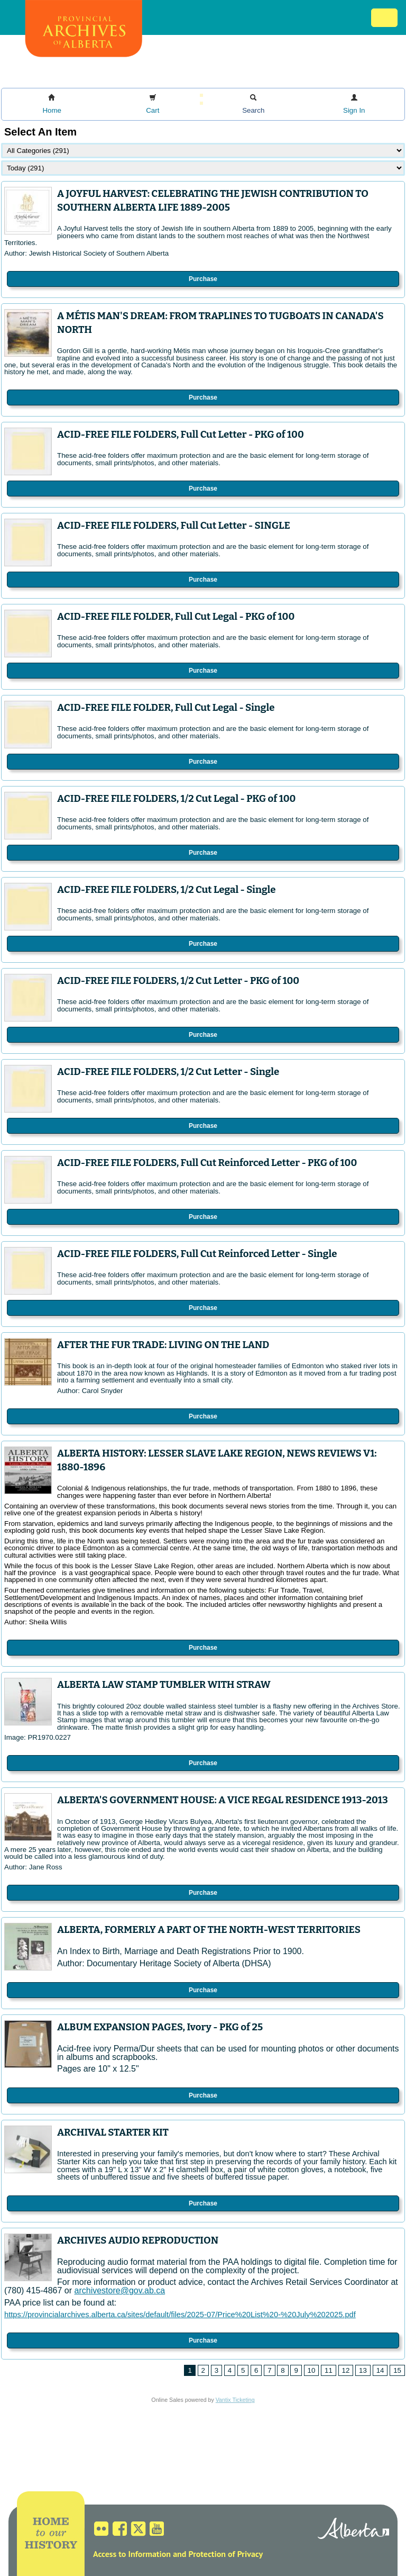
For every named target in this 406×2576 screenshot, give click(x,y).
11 (329, 2370)
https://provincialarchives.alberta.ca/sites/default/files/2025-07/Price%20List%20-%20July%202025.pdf (180, 2314)
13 (363, 2370)
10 (312, 2370)
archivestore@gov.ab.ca (120, 2290)
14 (380, 2370)
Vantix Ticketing (235, 2400)
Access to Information (132, 2553)
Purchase (203, 279)
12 (346, 2370)
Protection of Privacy (225, 2553)
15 (397, 2370)
